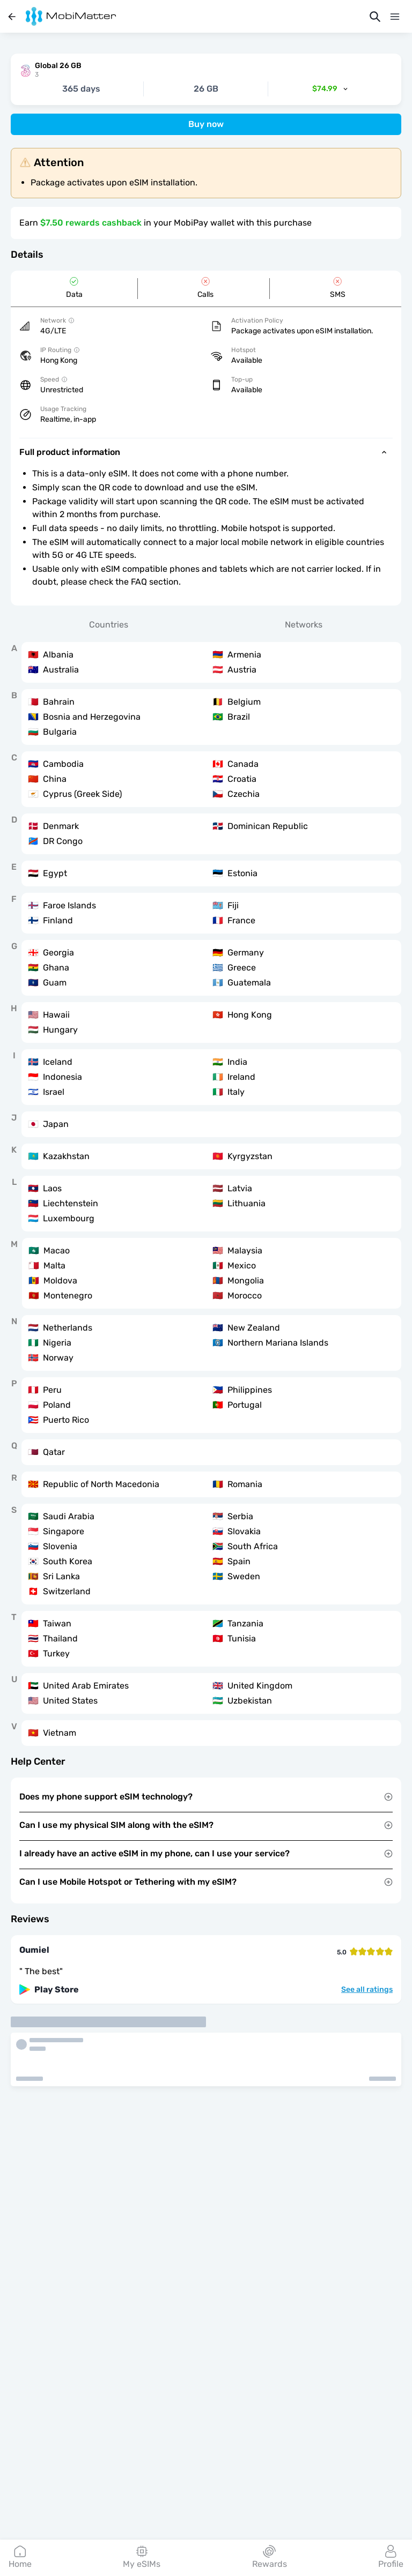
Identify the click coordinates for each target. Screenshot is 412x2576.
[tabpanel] (206, 1194)
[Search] (375, 16)
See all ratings (367, 1989)
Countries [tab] (108, 624)
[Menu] (394, 16)
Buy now (206, 124)
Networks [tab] (303, 624)
